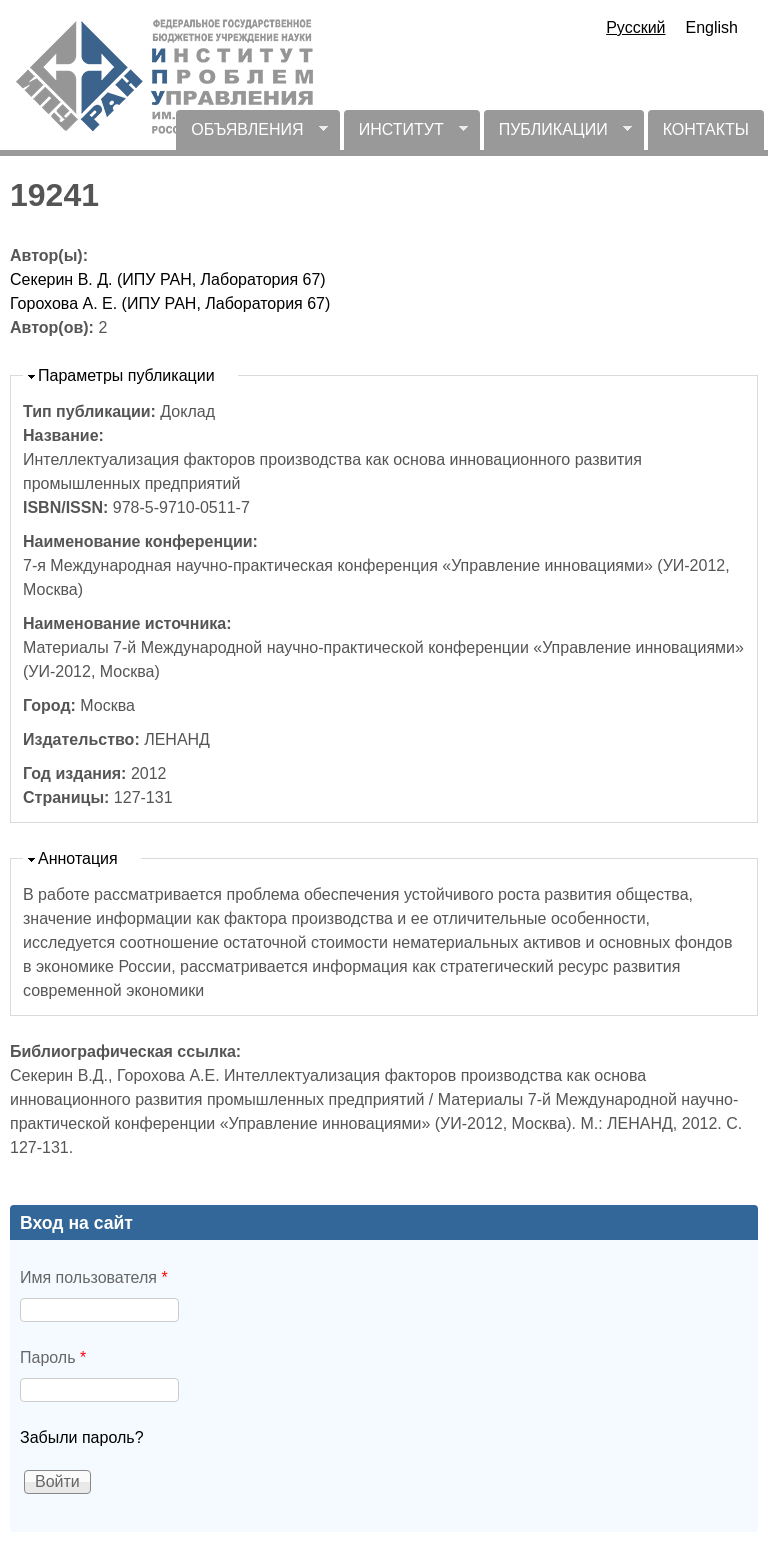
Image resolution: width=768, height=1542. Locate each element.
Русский (635, 27)
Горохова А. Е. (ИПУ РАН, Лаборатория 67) (170, 303)
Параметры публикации (126, 375)
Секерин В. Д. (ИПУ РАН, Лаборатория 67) (168, 279)
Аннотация (78, 858)
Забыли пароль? (82, 1437)
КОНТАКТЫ (706, 129)
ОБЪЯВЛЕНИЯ (251, 135)
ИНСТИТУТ (406, 135)
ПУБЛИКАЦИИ (558, 135)
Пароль (53, 1357)
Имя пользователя (94, 1277)
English (712, 27)
